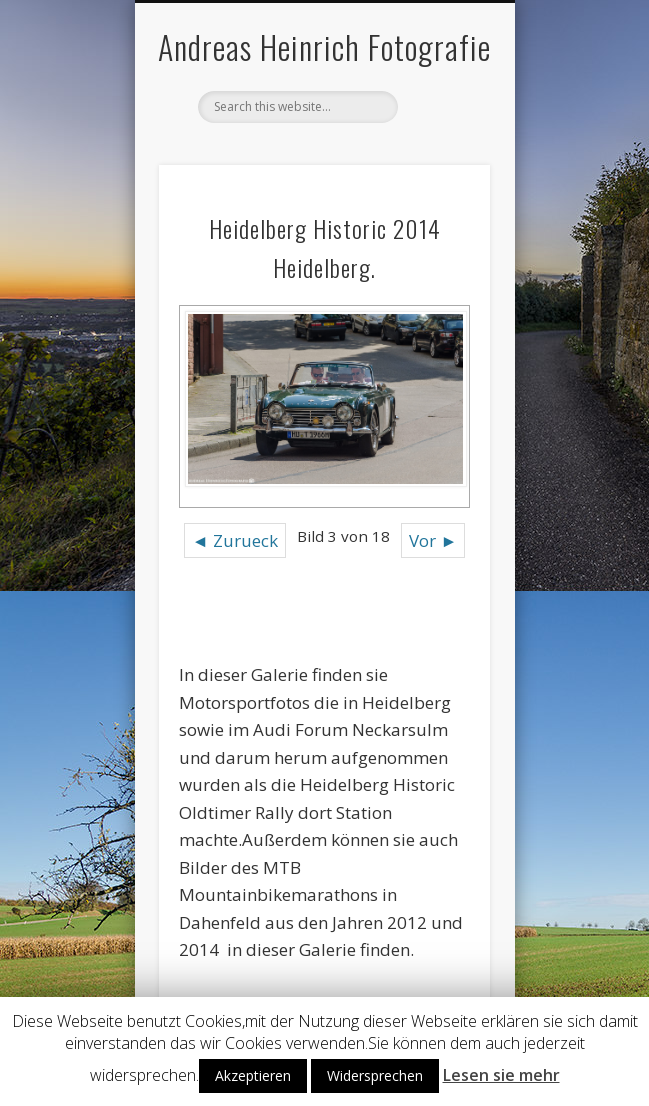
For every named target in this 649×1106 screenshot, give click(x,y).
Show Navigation (441, 179)
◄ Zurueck (235, 540)
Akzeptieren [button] (253, 1075)
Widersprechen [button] (375, 1075)
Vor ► (433, 540)
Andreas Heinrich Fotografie (324, 46)
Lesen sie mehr (501, 1075)
